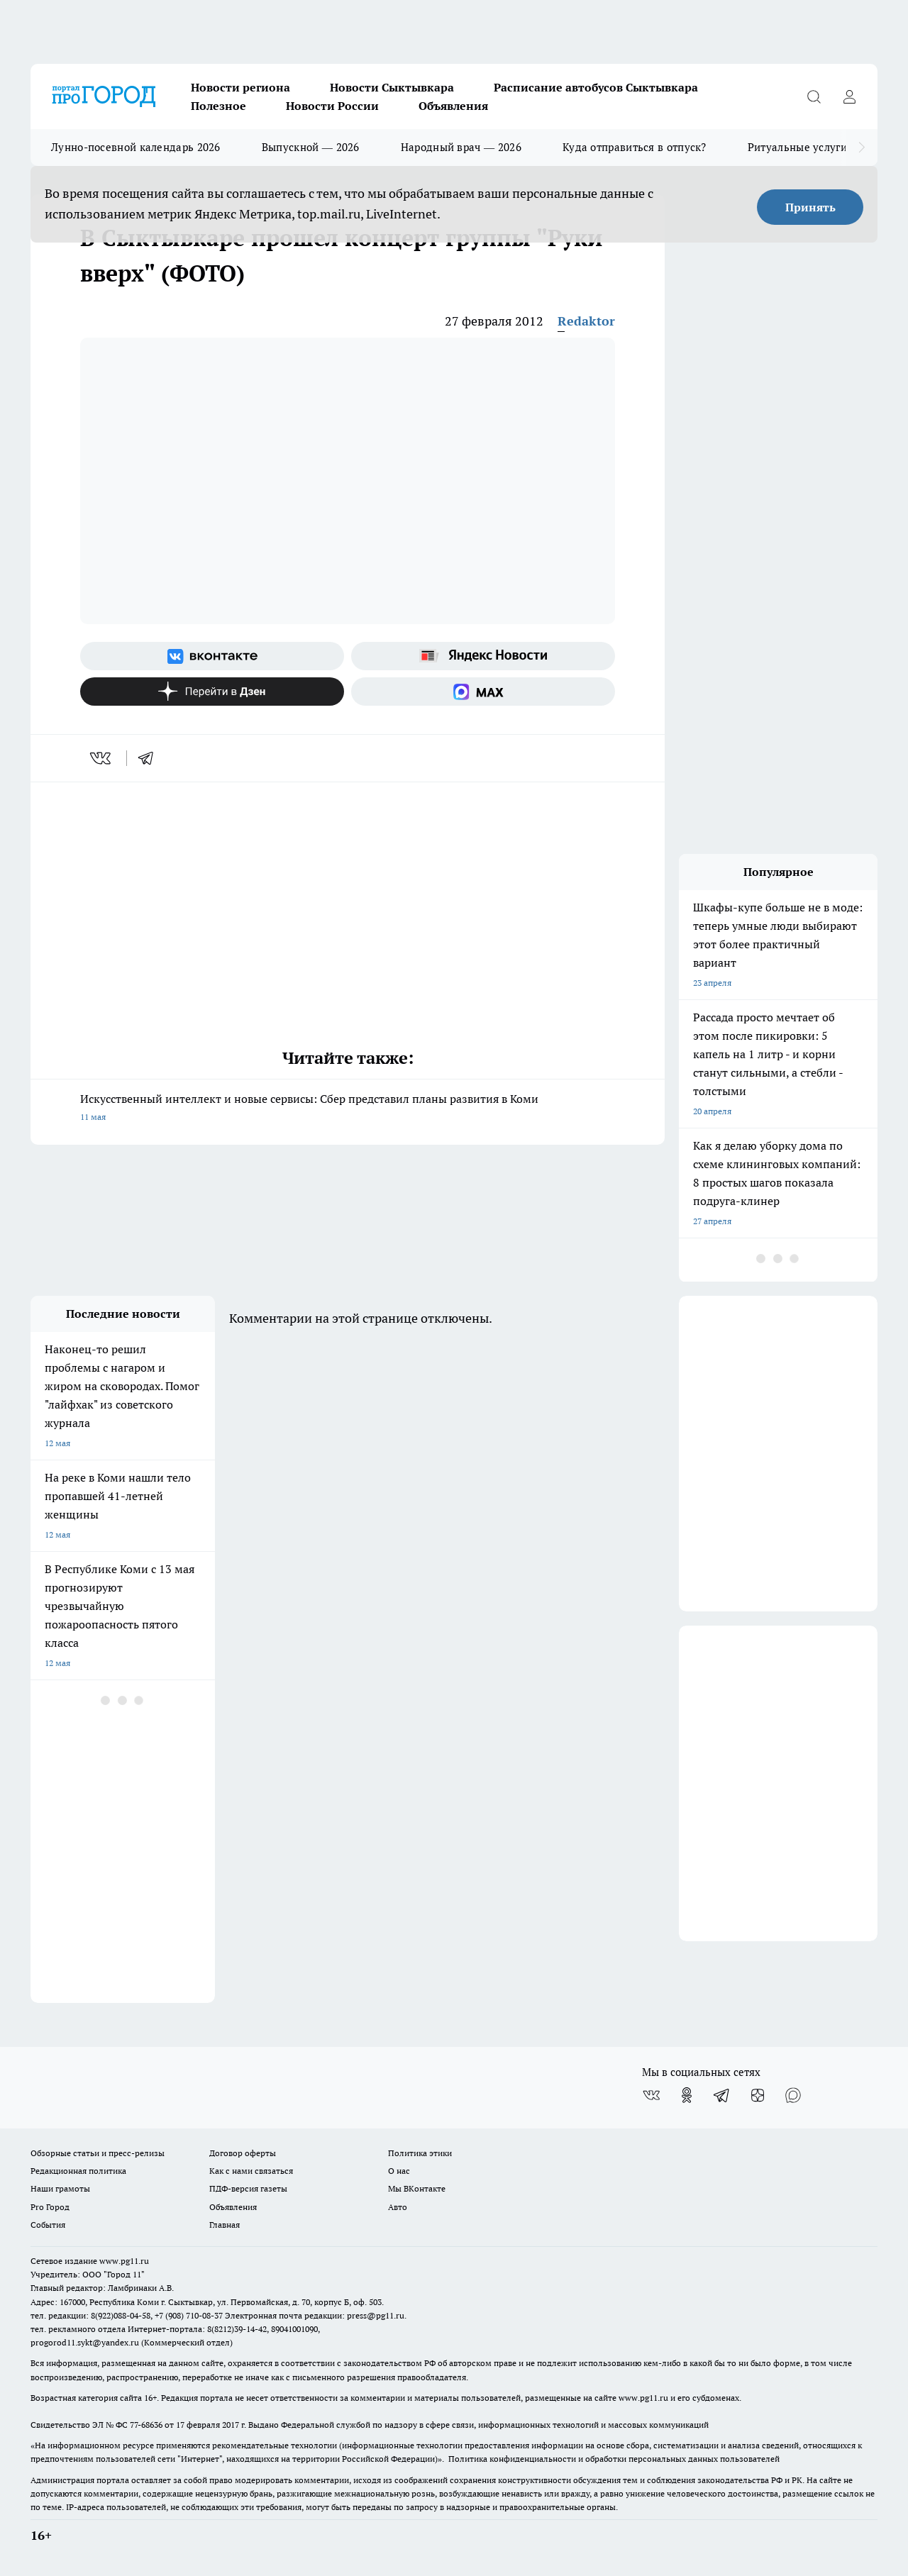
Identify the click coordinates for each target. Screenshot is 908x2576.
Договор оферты (242, 2153)
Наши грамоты (60, 2188)
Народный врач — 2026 (461, 147)
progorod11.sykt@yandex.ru (85, 2342)
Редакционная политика (78, 2170)
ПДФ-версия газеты (248, 2188)
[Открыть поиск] (813, 96)
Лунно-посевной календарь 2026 (136, 147)
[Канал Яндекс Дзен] (212, 691)
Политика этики (420, 2153)
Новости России (332, 106)
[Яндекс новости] (483, 656)
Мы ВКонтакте (416, 2188)
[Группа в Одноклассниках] (686, 2095)
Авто (397, 2207)
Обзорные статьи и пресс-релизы (98, 2153)
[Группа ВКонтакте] (212, 656)
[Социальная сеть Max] (483, 691)
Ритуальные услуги (797, 147)
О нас (399, 2170)
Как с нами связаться (251, 2170)
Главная (224, 2224)
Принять (810, 207)
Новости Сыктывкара (392, 87)
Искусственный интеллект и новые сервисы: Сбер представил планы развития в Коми (347, 1109)
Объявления (453, 106)
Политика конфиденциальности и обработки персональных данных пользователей (614, 2458)
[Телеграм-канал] (722, 2095)
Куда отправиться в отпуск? (635, 147)
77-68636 (146, 2424)
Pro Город (50, 2207)
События (48, 2224)
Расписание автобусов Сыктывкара (596, 87)
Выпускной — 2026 (311, 147)
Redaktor (586, 321)
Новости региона (240, 87)
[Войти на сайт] (849, 96)
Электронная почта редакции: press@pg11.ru (314, 2315)
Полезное (218, 106)
